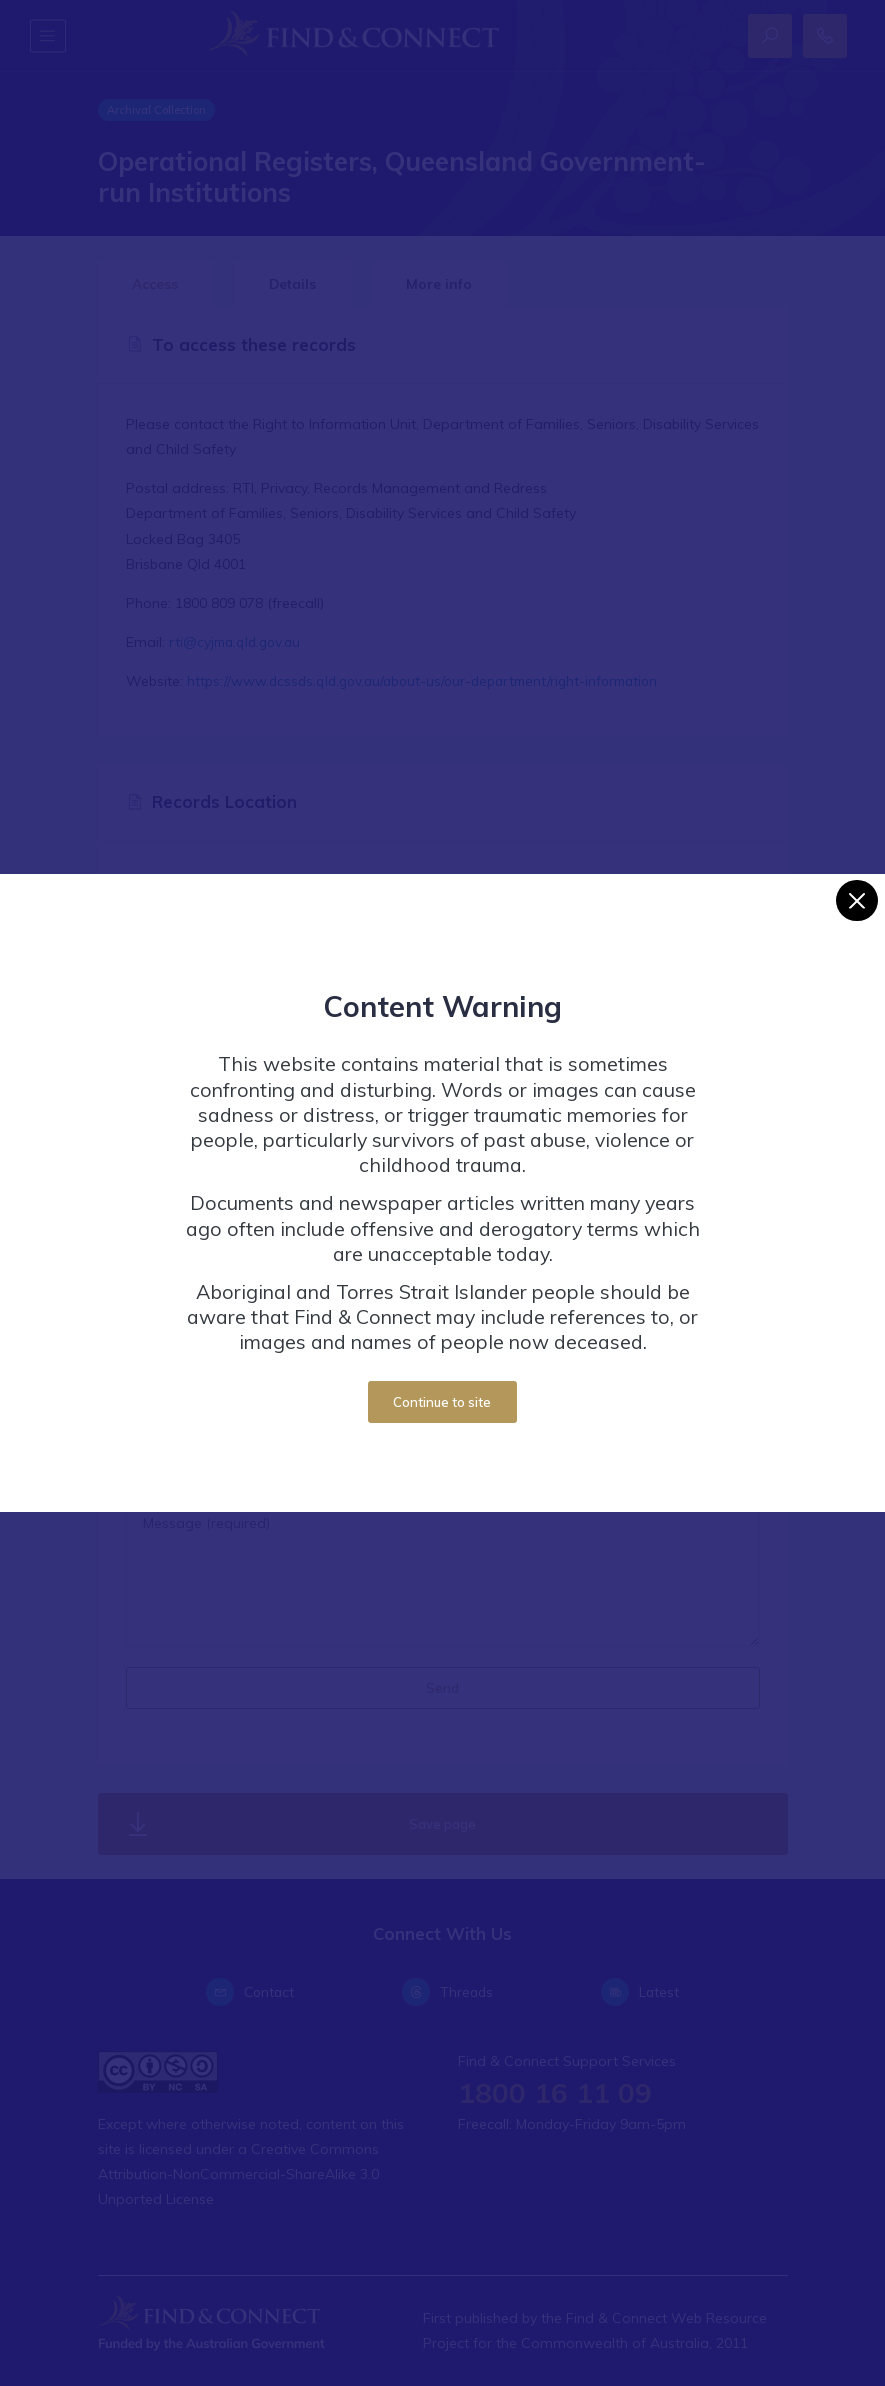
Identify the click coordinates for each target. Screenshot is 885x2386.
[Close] (856, 900)
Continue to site (442, 1402)
